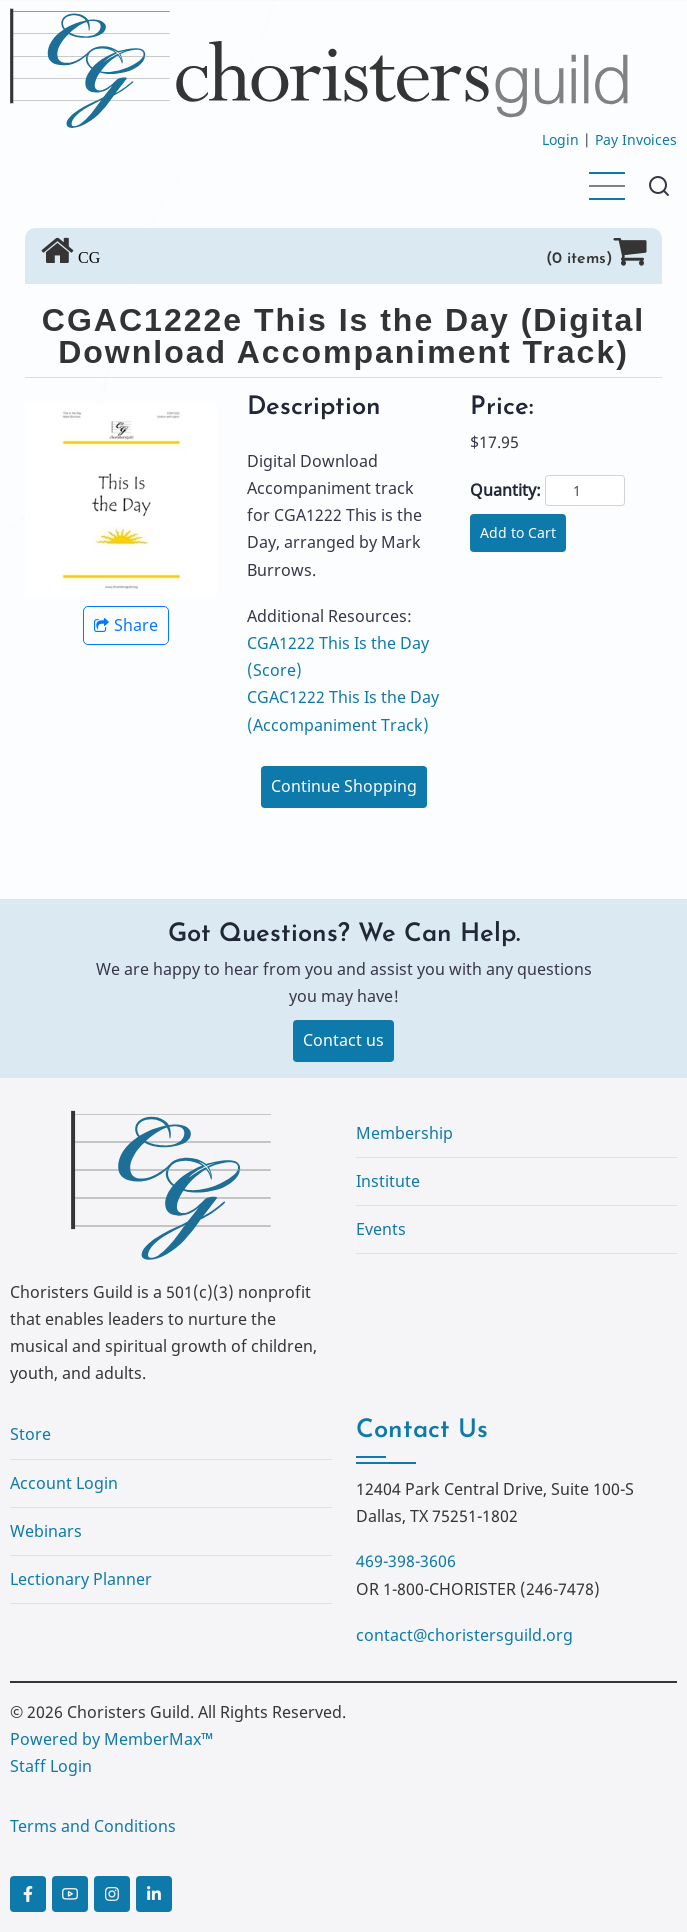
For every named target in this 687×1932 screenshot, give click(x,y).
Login (560, 139)
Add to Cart (518, 532)
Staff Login (51, 1766)
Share (126, 625)
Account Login (64, 1483)
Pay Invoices (636, 139)
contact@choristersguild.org (464, 1635)
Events (381, 1229)
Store (30, 1434)
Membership (404, 1133)
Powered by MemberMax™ (111, 1739)
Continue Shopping (344, 786)
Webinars (46, 1531)
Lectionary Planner (81, 1579)
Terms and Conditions (93, 1826)
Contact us (343, 1040)
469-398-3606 (406, 1561)
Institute (388, 1181)
